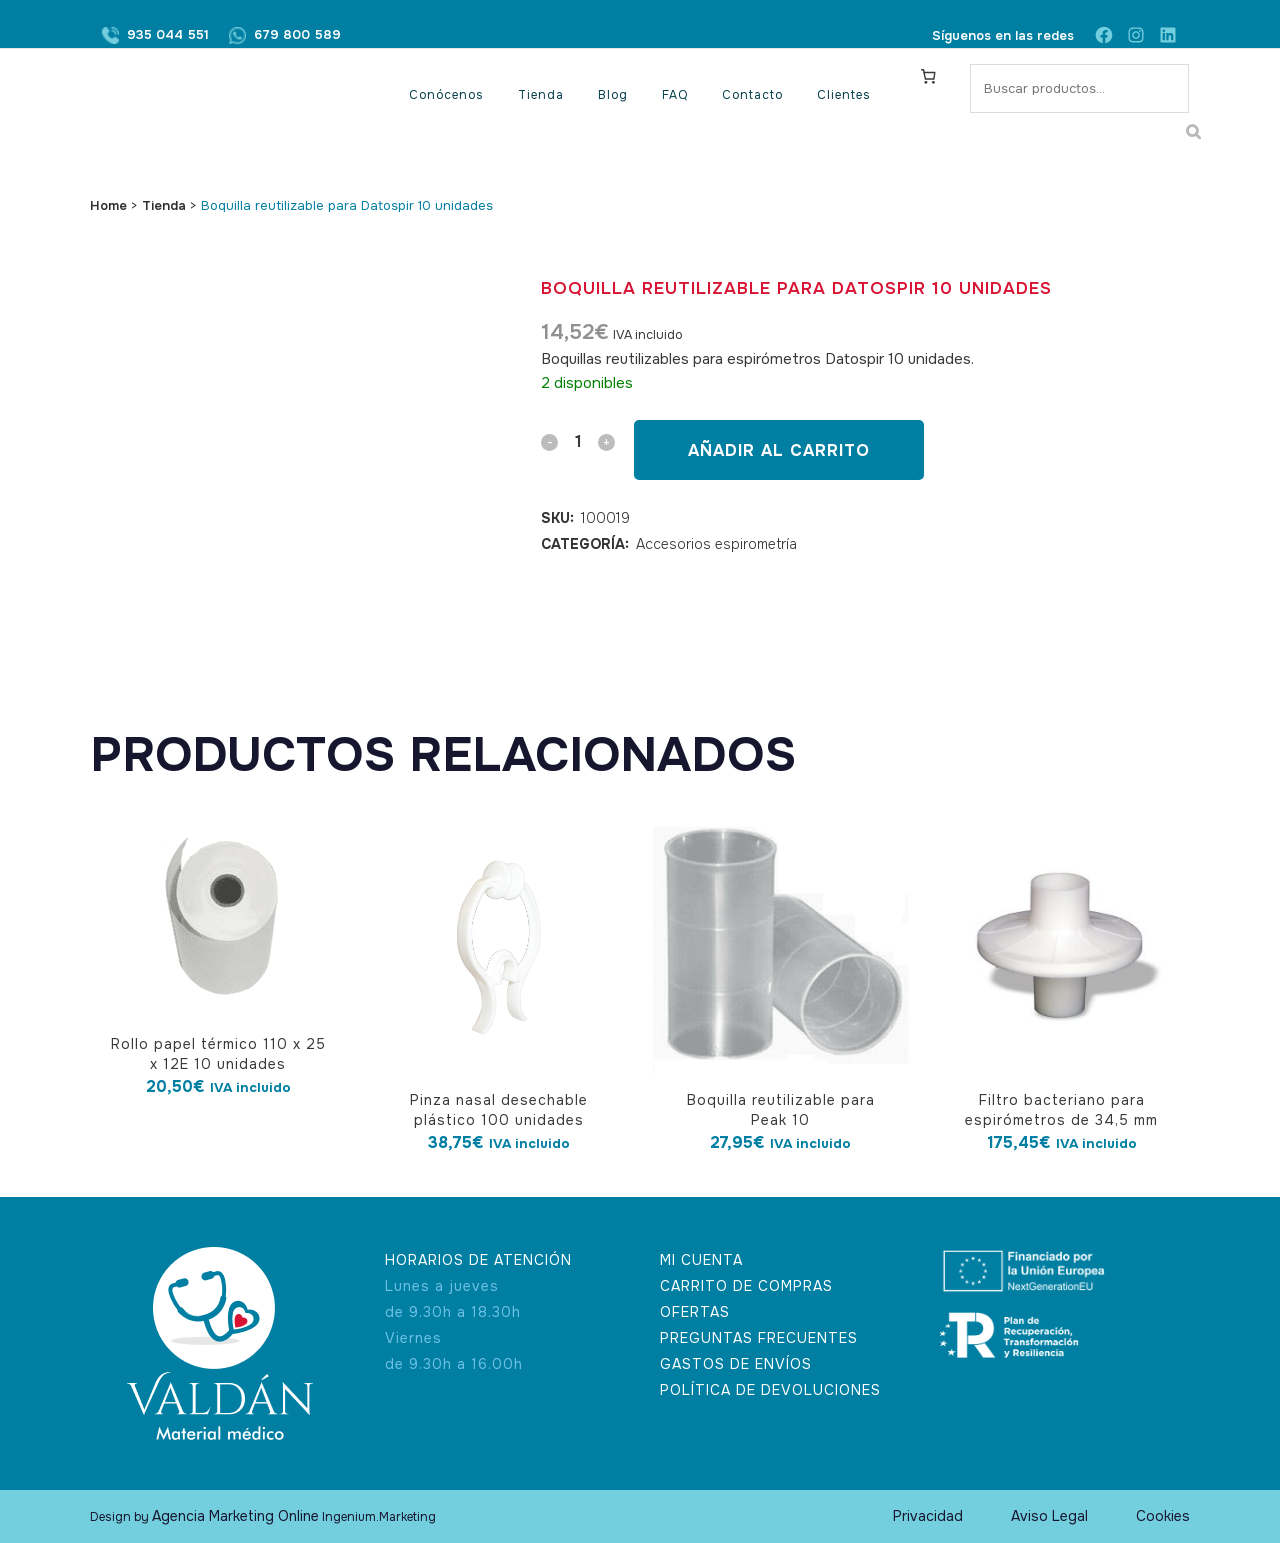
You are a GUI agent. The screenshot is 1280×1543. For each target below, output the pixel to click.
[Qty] (578, 441)
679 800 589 (297, 35)
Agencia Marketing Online (235, 1516)
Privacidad (928, 1516)
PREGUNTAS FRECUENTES (759, 1338)
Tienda (164, 205)
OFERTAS (695, 1312)
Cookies (1163, 1516)
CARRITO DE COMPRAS (746, 1286)
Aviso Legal (1049, 1516)
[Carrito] (929, 76)
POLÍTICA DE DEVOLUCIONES (770, 1390)
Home (108, 205)
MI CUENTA (701, 1260)
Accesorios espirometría (716, 544)
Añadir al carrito (779, 450)
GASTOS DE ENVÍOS (736, 1364)
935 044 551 (168, 35)
